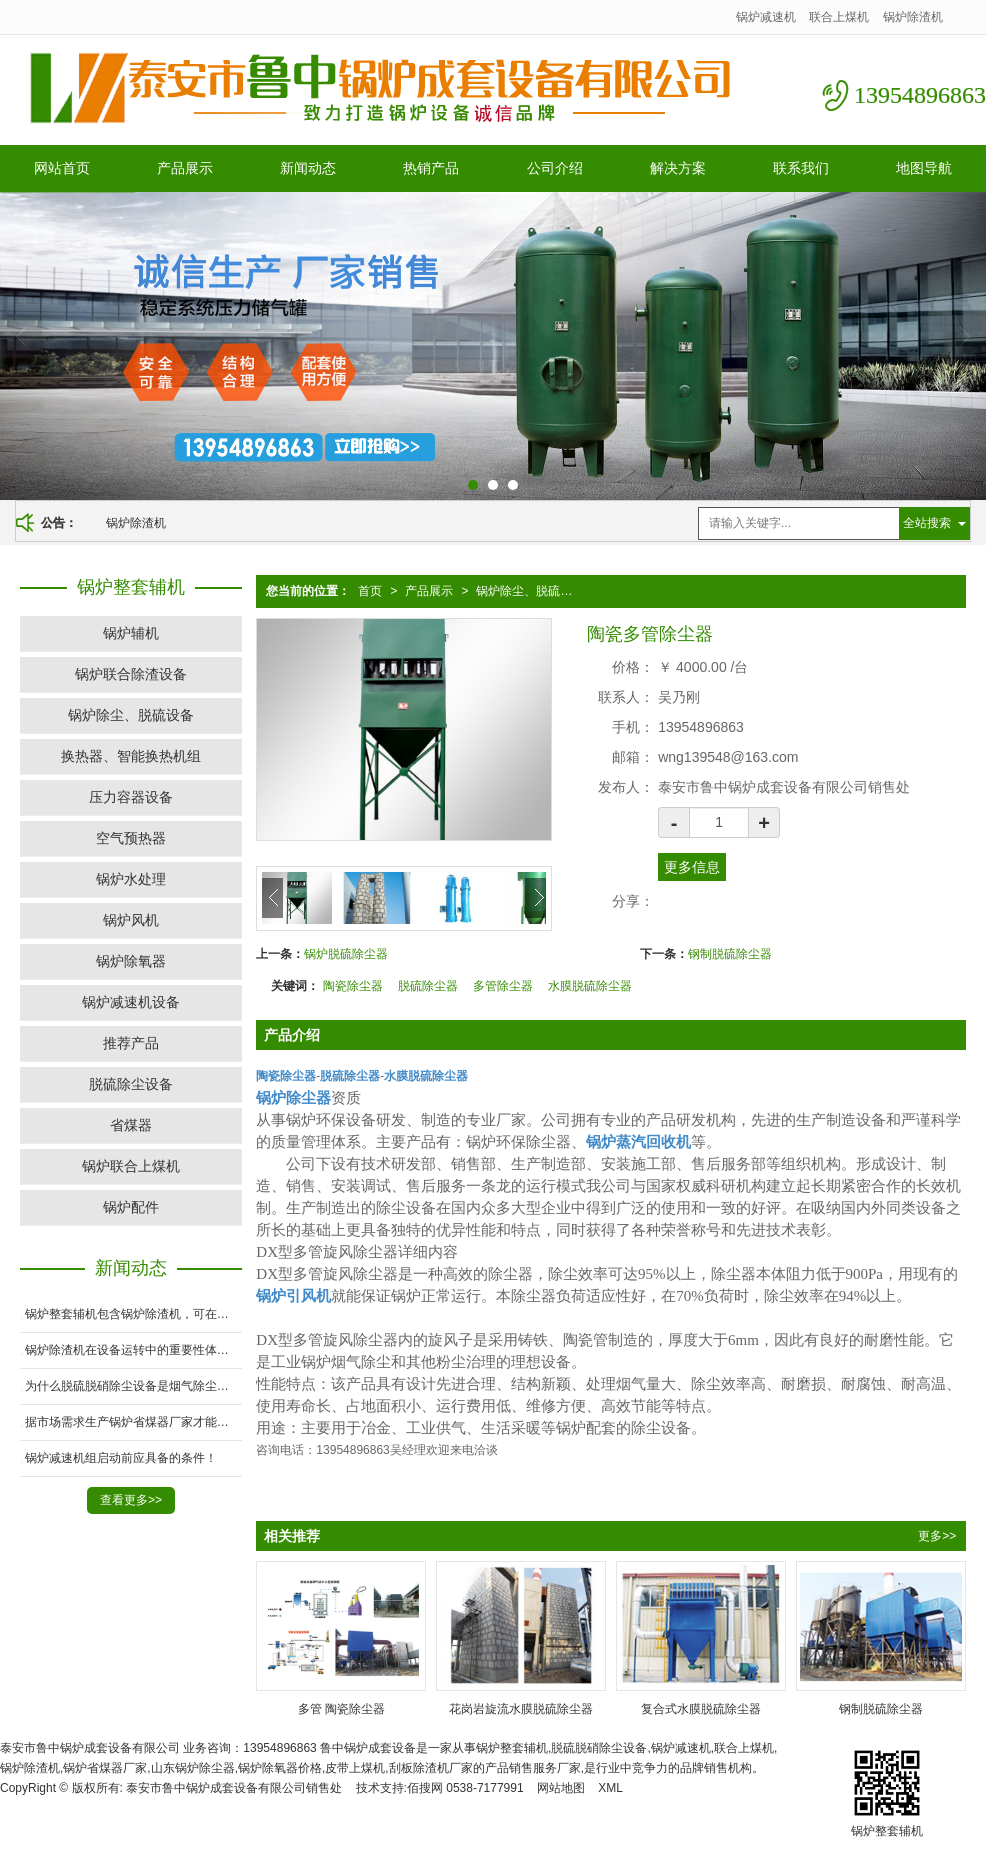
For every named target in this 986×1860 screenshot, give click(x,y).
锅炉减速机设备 (131, 1002)
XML (610, 1788)
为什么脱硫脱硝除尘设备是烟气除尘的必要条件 (133, 1386)
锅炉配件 (131, 1207)
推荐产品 (131, 1043)
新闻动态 (308, 168)
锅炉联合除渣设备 (131, 674)
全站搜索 (927, 523)
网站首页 (62, 168)
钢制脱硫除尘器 (730, 954)
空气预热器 (131, 838)
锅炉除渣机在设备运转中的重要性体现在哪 (133, 1350)
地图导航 (924, 168)
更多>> (937, 1536)
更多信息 (692, 867)
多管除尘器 (503, 986)
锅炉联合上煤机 (131, 1166)
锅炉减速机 (766, 17)
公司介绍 (555, 168)
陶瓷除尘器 (353, 986)
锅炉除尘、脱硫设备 (530, 591)
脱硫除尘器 (428, 986)
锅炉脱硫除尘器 (346, 954)
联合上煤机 (839, 17)
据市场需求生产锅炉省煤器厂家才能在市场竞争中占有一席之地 (133, 1422)
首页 (370, 591)
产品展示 (185, 168)
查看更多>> (131, 1500)
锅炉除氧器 (131, 961)
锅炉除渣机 (913, 17)
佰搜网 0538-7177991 (465, 1788)
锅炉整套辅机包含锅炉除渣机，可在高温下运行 (133, 1314)
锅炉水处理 (131, 879)
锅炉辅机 (131, 633)
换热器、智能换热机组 (131, 756)
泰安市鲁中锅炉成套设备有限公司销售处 (234, 1788)
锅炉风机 (131, 920)
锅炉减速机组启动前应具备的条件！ (121, 1458)
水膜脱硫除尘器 (590, 986)
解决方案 (678, 168)
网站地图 (561, 1788)
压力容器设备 (131, 797)
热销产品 (431, 168)
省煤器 (131, 1125)
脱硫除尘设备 (131, 1084)
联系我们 (801, 168)
